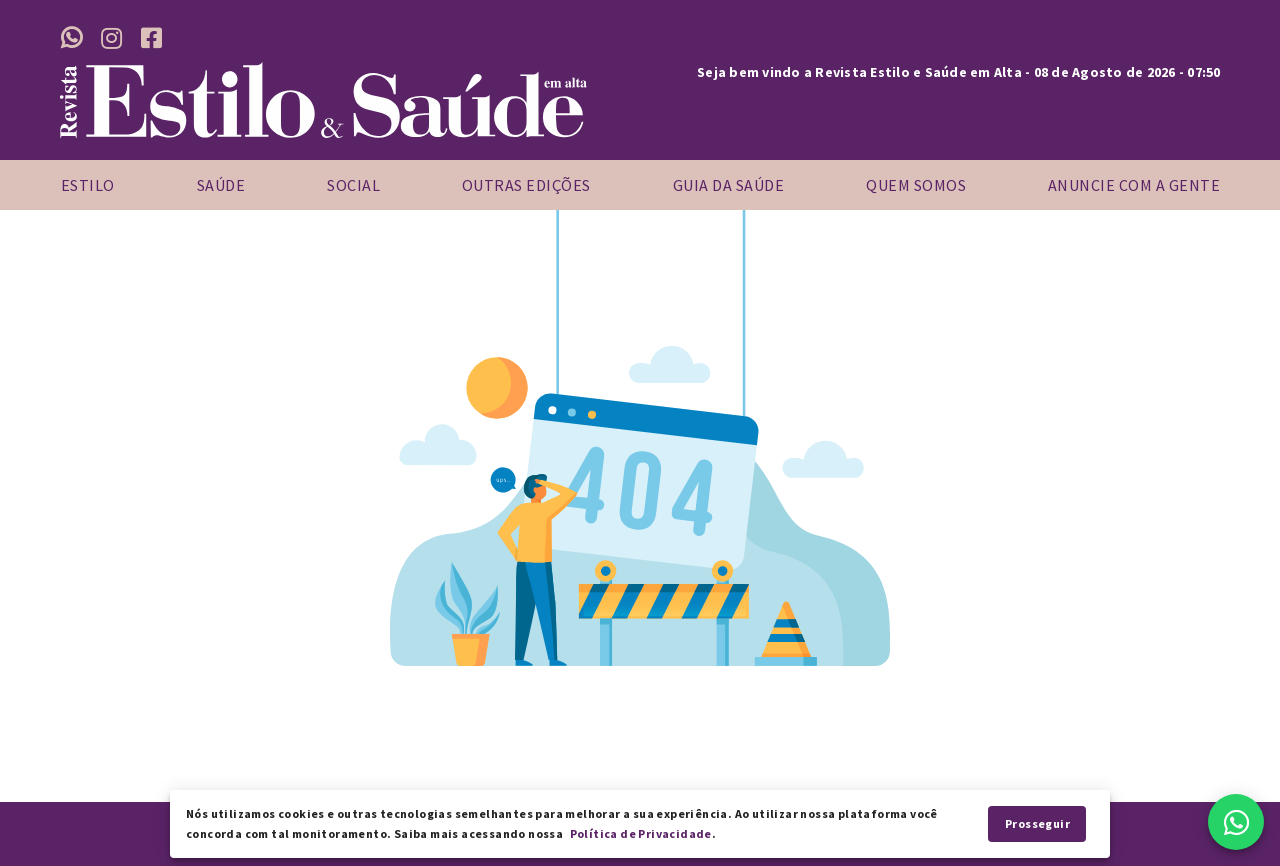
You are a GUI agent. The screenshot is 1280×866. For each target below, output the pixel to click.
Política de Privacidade (641, 833)
